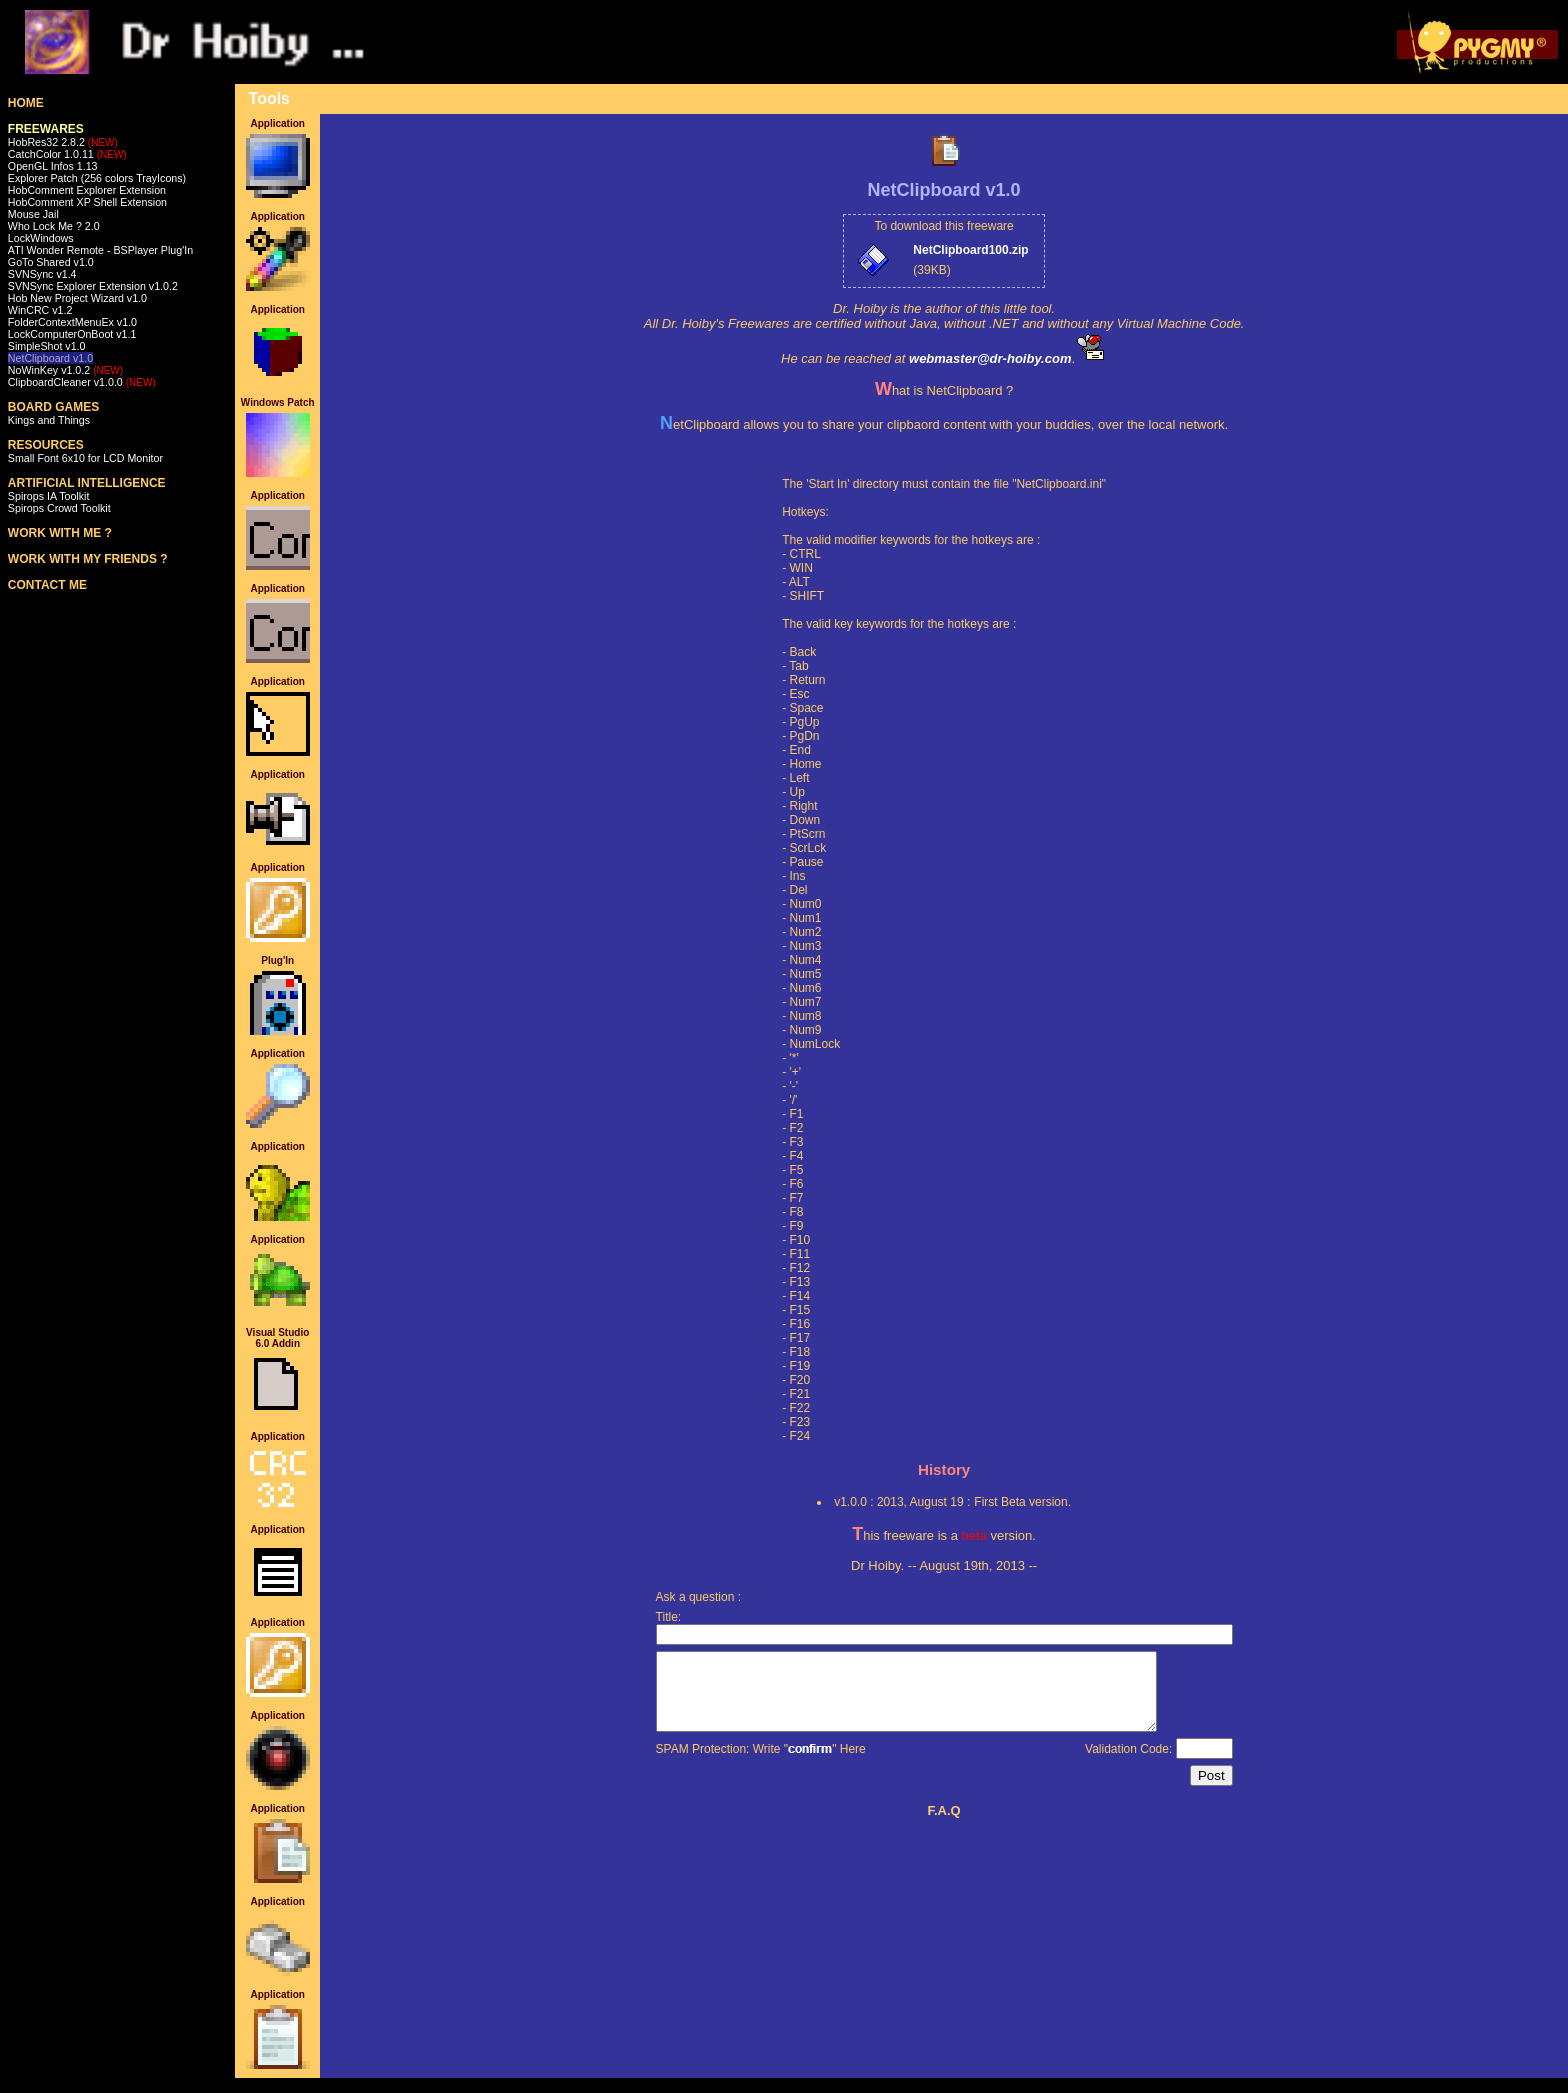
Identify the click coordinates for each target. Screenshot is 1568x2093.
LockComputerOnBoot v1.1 (72, 334)
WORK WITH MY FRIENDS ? (88, 559)
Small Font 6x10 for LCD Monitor (85, 458)
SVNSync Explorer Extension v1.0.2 (93, 286)
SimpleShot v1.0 (47, 346)
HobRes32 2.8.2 (63, 142)
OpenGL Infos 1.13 (53, 166)
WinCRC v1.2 (40, 310)
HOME (26, 103)
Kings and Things (49, 420)
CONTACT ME (47, 585)
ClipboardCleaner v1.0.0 (82, 382)
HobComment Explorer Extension (87, 190)
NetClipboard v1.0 (50, 358)
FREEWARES (46, 129)
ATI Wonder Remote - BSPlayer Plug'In (100, 250)
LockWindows (41, 238)
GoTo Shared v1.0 (51, 262)
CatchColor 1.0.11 (67, 154)
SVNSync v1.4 (42, 274)
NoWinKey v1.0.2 (65, 370)
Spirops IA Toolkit (49, 496)
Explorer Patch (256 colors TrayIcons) (97, 178)
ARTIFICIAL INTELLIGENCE (87, 483)
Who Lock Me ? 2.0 (54, 226)
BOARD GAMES (53, 407)
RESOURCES (46, 445)
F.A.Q (943, 1825)
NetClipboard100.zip (970, 250)
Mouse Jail (33, 214)
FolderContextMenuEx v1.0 (72, 322)
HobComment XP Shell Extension (87, 202)
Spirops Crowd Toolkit (59, 508)
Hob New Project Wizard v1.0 (77, 298)
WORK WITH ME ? (60, 533)
